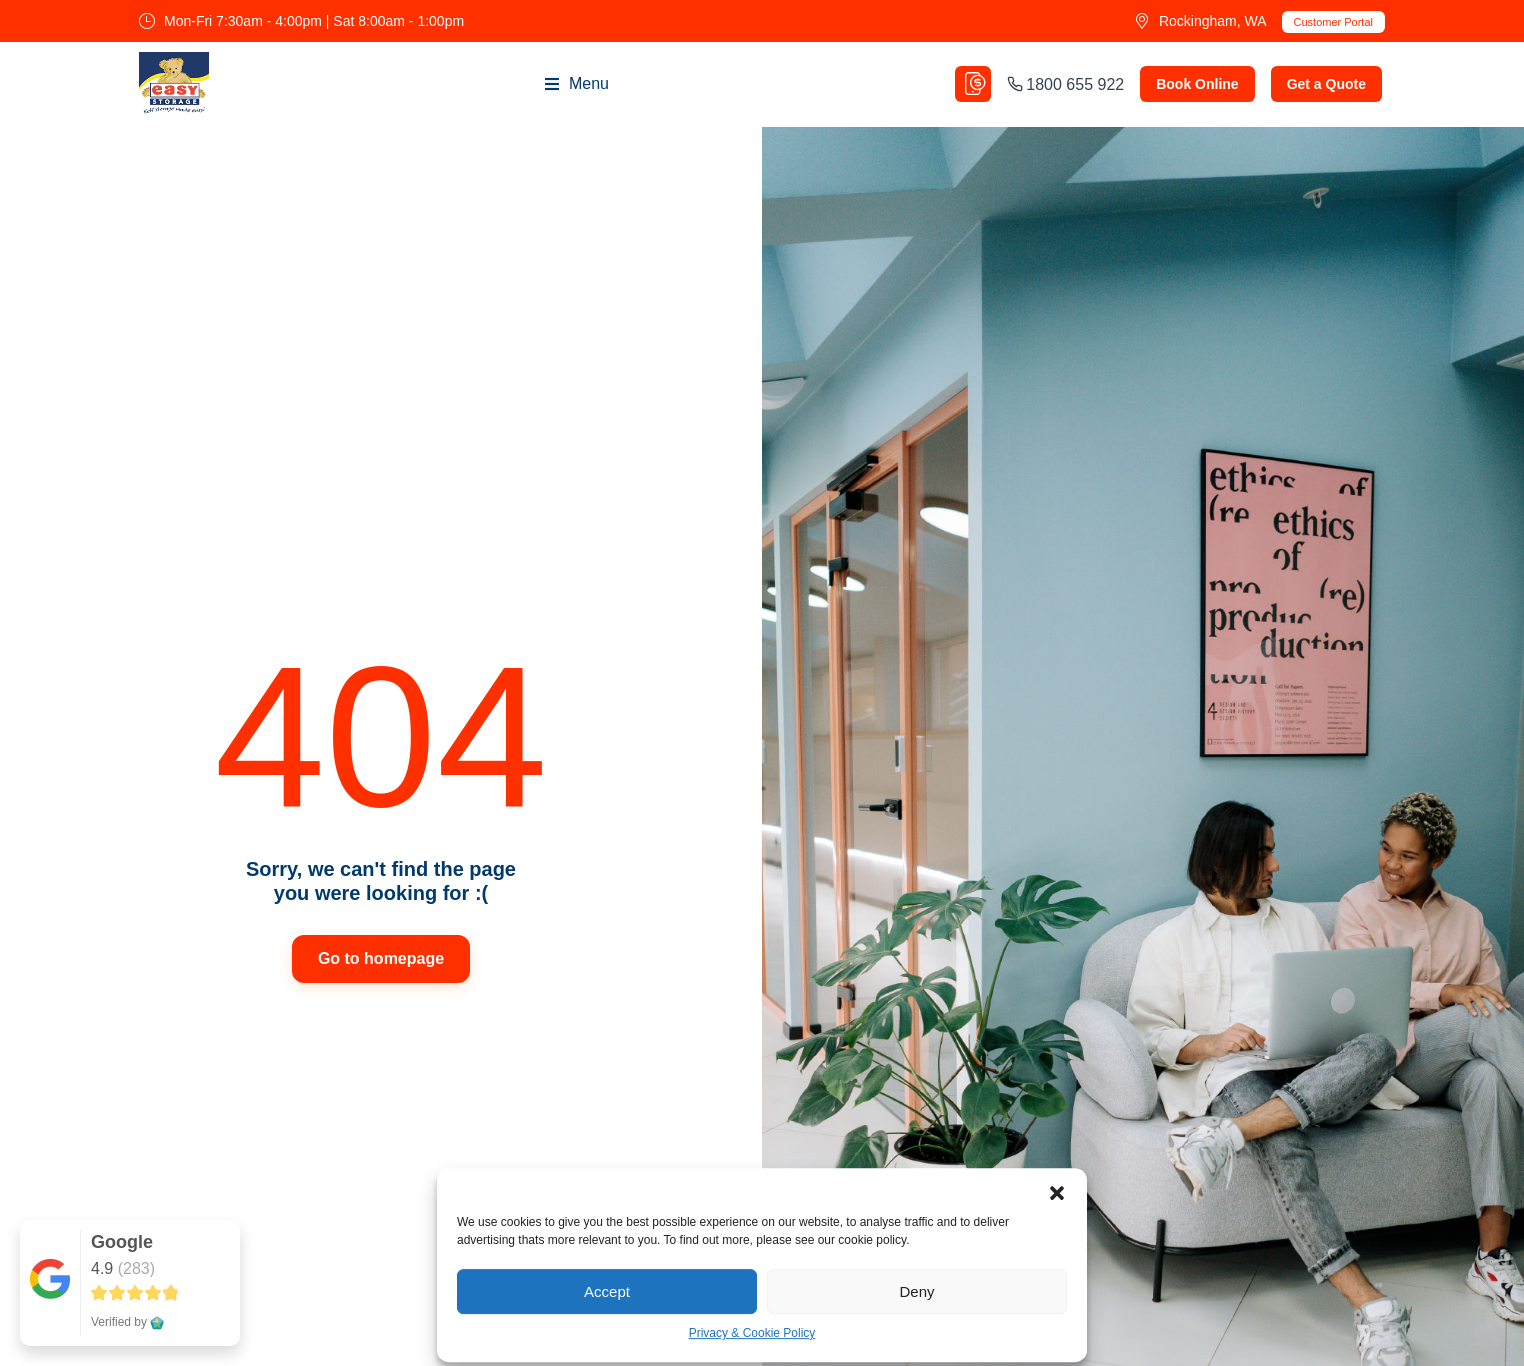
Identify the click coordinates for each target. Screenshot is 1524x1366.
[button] (1057, 1194)
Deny (916, 1291)
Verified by (127, 1322)
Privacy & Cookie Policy (752, 1334)
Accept (607, 1291)
